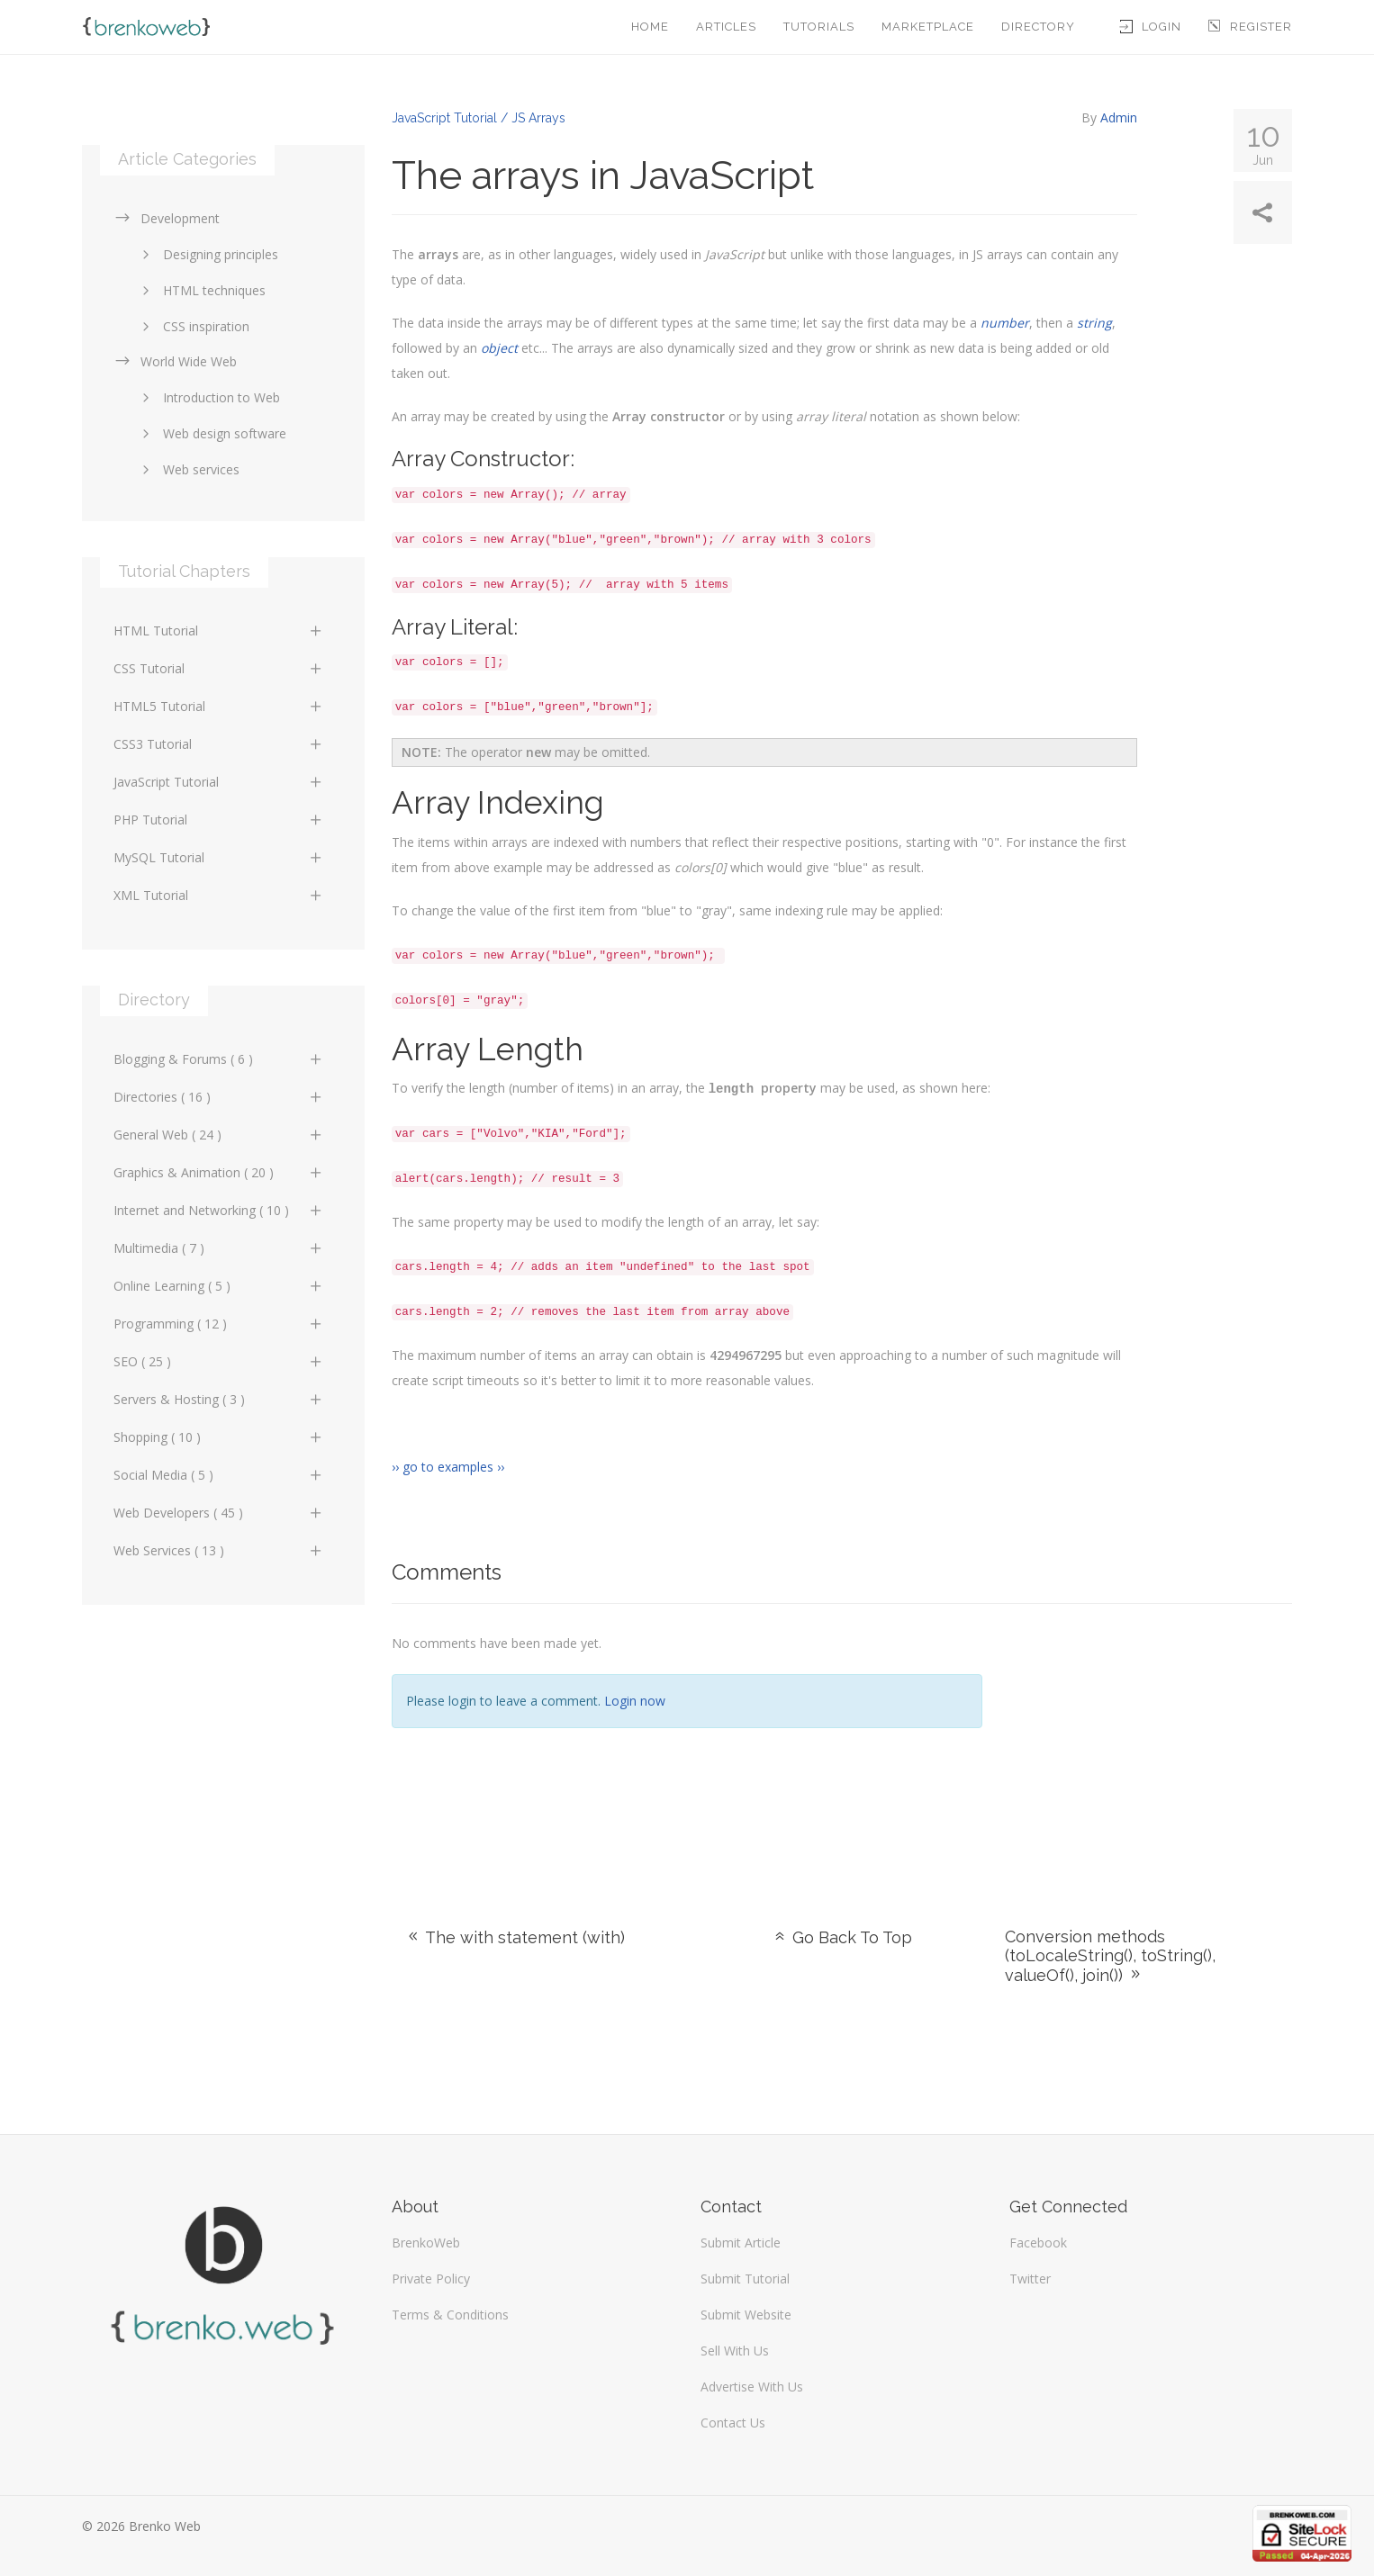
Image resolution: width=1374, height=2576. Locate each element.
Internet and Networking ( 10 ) (218, 1210)
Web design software (211, 433)
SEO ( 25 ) (218, 1361)
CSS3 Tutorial (218, 743)
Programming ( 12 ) (218, 1323)
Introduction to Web (208, 397)
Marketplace (927, 26)
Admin (1118, 117)
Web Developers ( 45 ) (218, 1512)
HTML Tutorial (218, 630)
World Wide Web (175, 361)
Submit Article (741, 2241)
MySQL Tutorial (218, 857)
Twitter (1030, 2277)
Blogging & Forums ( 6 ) (218, 1058)
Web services (188, 469)
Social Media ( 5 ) (218, 1474)
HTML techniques (201, 290)
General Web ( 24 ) (218, 1134)
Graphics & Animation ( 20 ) (218, 1172)
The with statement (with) (515, 1936)
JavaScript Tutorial (218, 781)
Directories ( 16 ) (218, 1096)
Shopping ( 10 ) (218, 1437)
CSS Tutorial (218, 668)
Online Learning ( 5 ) (218, 1285)
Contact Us (733, 2421)
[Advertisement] (1150, 1742)
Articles (726, 26)
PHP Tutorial (218, 819)
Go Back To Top (842, 1936)
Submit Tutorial (745, 2277)
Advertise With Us (752, 2385)
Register (1250, 26)
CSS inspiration (192, 326)
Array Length (489, 1048)
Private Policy (431, 2277)
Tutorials (818, 26)
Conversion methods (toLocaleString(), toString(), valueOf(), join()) (1110, 1955)
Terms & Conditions (450, 2313)
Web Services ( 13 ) (218, 1550)
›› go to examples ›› (448, 1465)
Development (166, 218)
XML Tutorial (218, 895)
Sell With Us (735, 2349)
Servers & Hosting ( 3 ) (218, 1399)
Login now (634, 1699)
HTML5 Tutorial (218, 706)
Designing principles (207, 254)
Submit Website (746, 2313)
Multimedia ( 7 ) (218, 1247)
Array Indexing (500, 802)
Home (650, 26)
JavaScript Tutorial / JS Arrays (478, 118)
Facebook (1038, 2241)
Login (1150, 26)
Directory (1038, 26)
